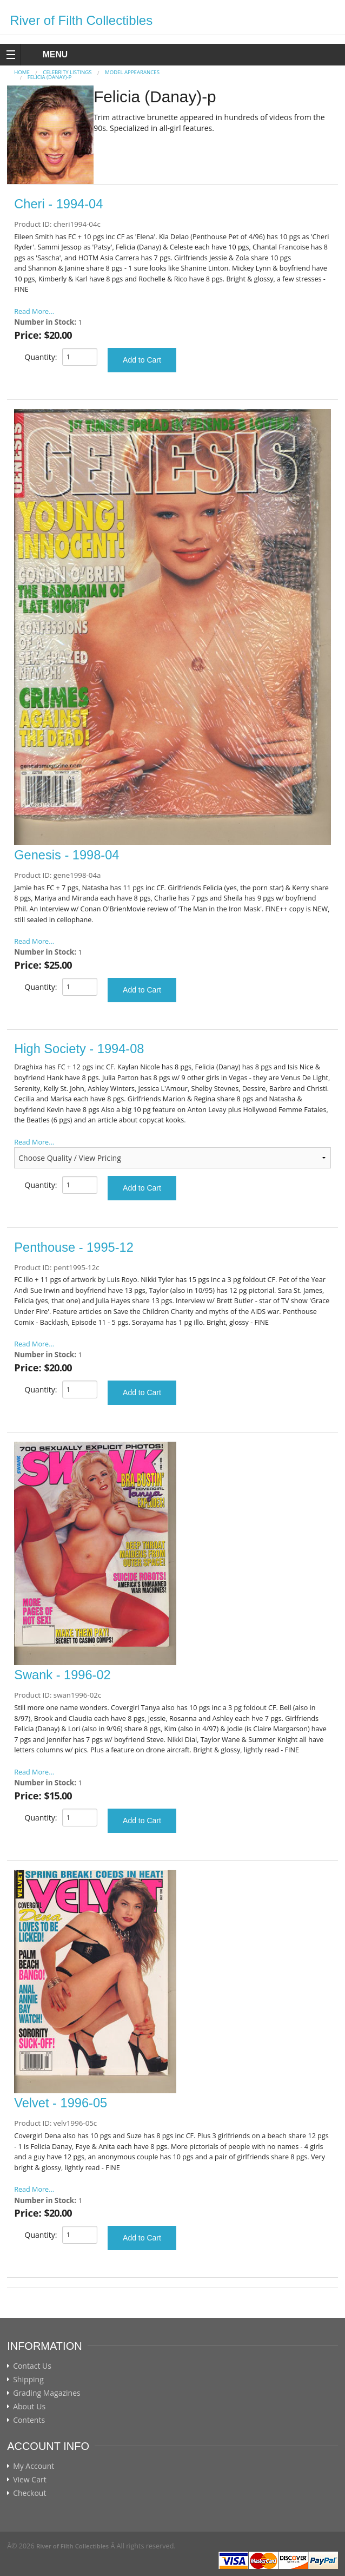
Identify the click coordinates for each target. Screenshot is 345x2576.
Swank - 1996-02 (62, 1675)
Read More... (34, 311)
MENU (45, 54)
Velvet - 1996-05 (60, 2103)
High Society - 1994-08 (79, 1049)
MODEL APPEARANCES (132, 72)
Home (22, 72)
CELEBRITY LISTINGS (67, 72)
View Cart (30, 2480)
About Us (29, 2406)
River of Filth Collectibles (81, 20)
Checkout (29, 2493)
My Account (33, 2466)
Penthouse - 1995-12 (74, 1247)
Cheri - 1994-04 (58, 204)
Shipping (28, 2379)
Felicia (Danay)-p (50, 77)
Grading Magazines (47, 2393)
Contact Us (32, 2366)
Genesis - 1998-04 (66, 855)
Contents (29, 2420)
